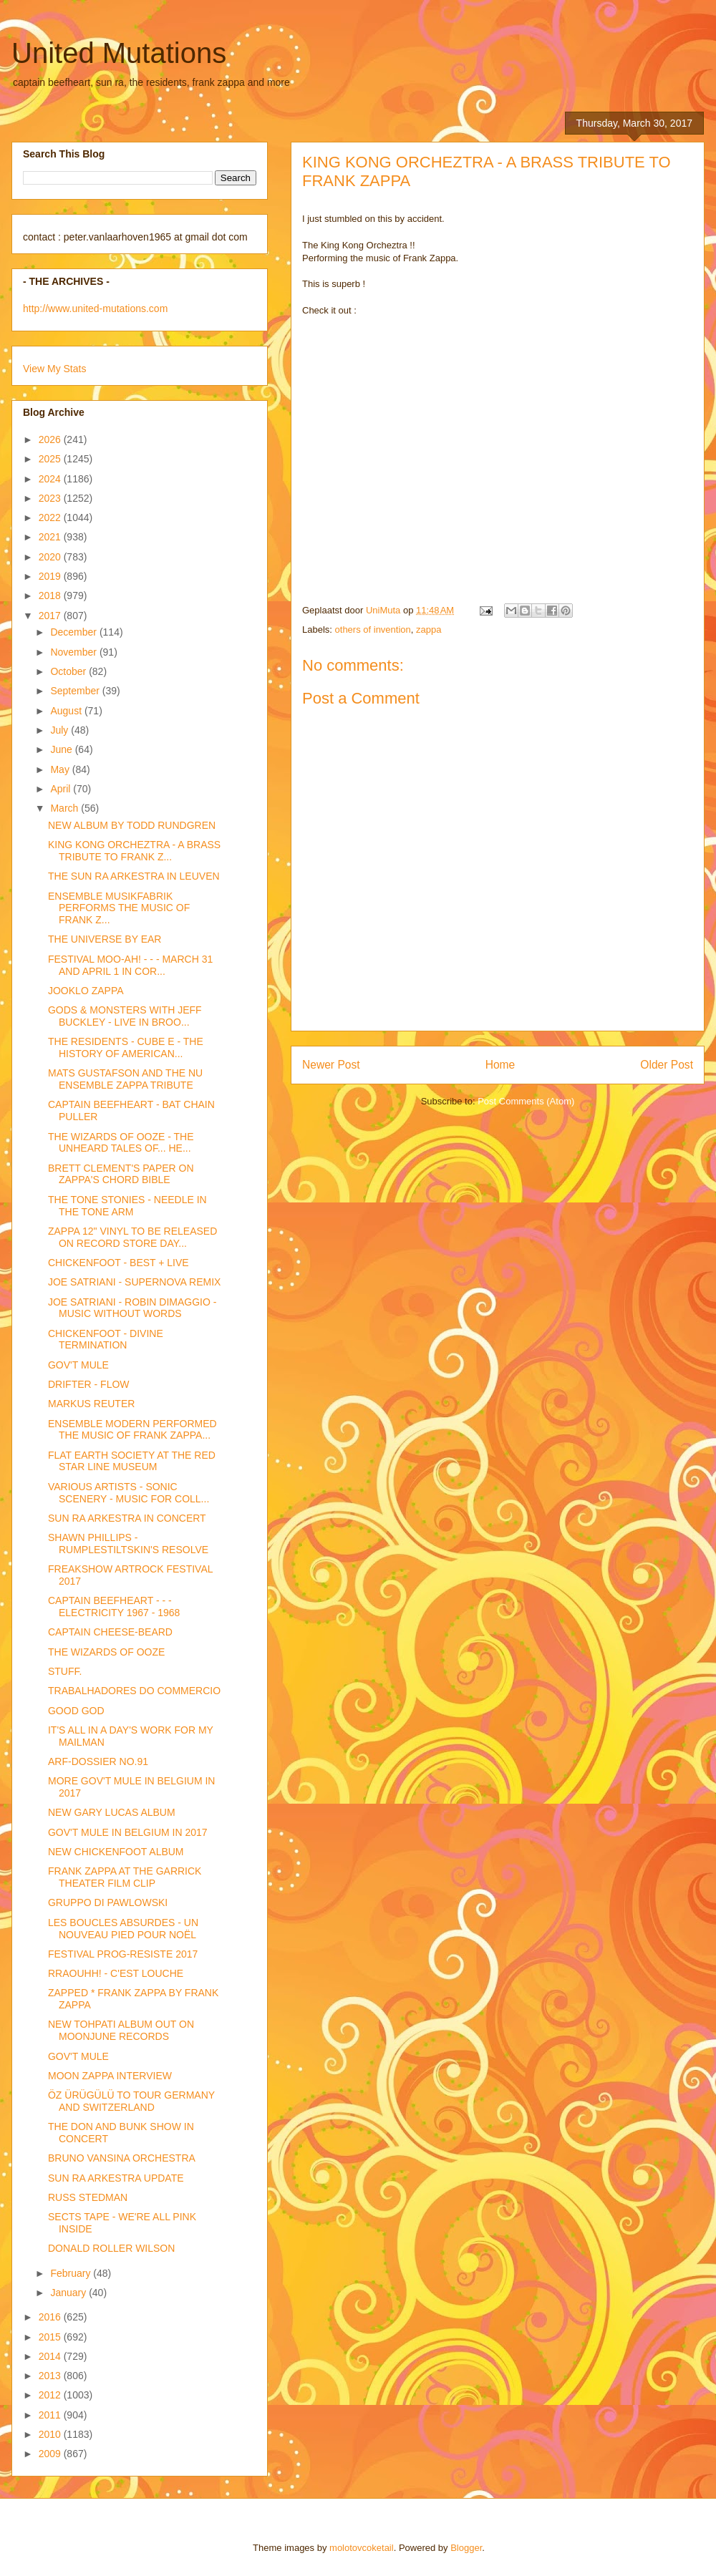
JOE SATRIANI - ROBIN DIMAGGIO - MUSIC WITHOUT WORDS (132, 1308)
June (62, 749)
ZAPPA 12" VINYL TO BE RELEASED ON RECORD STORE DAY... (132, 1237)
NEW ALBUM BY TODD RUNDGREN (132, 825)
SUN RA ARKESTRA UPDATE (116, 2178)
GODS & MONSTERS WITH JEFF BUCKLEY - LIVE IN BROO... (125, 1016)
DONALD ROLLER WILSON (111, 2248)
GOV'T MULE (78, 1365)
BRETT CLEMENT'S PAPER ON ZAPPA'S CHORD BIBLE (121, 1174)
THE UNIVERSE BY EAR (104, 939)
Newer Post (331, 1065)
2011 (51, 2415)
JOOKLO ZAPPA (86, 990)
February (71, 2273)
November (74, 652)
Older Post (666, 1065)
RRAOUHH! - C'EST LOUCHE (115, 1973)
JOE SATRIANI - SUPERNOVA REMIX (134, 1282)
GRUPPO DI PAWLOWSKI (108, 1902)
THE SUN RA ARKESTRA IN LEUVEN (134, 876)
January (69, 2292)
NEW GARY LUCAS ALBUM (111, 1812)
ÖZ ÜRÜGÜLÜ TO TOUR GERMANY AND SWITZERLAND (131, 2101)
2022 (51, 517)
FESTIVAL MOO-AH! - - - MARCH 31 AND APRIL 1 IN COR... (130, 965)
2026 (51, 439)
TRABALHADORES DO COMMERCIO (134, 1690)
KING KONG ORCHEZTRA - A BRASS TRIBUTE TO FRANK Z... (134, 850)
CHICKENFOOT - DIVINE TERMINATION (105, 1339)
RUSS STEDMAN (87, 2197)
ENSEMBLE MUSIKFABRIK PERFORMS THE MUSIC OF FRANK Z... (119, 908)
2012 (51, 2395)
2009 (51, 2453)
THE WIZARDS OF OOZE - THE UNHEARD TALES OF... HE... (121, 1143)
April (61, 788)
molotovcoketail (361, 2547)
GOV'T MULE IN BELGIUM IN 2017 (128, 1832)
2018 (51, 595)
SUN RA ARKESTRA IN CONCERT (127, 1518)
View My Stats (54, 368)
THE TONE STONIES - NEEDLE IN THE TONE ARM (127, 1205)
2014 (51, 2356)
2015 (51, 2337)
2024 (51, 479)
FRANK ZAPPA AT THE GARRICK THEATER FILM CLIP (124, 1877)
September (76, 690)
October (69, 671)
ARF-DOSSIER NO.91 (98, 1761)
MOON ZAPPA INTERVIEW (110, 2075)
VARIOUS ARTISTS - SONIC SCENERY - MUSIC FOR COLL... (128, 1493)
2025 (51, 459)
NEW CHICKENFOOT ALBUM (116, 1851)
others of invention (373, 629)
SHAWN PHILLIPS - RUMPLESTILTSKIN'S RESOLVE (128, 1543)
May (61, 769)
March (65, 808)
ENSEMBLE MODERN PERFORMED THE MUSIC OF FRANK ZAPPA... (132, 1430)
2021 (51, 537)
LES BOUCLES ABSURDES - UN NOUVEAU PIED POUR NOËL (123, 1928)
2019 (51, 576)
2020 (51, 557)
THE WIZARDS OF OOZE (106, 1652)
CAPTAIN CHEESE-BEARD (110, 1632)
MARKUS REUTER (91, 1403)
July (60, 730)
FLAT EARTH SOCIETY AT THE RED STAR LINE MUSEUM (132, 1461)
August (67, 710)
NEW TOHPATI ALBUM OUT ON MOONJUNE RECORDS (121, 2030)
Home (500, 1065)
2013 (51, 2375)
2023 (51, 498)
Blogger (466, 2547)
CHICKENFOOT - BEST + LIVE (118, 1262)
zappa (428, 629)
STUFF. (65, 1671)
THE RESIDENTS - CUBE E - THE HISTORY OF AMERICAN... (125, 1047)
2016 (51, 2317)
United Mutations (118, 53)
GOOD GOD (76, 1710)
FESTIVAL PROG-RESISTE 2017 (123, 1954)
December (74, 632)
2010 (51, 2434)
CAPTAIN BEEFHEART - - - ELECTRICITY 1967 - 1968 (114, 1606)
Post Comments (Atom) (526, 1101)
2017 (51, 615)
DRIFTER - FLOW (89, 1384)
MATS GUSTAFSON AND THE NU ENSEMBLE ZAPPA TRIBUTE (125, 1079)
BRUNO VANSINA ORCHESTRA (121, 2158)
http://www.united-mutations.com (95, 308)
